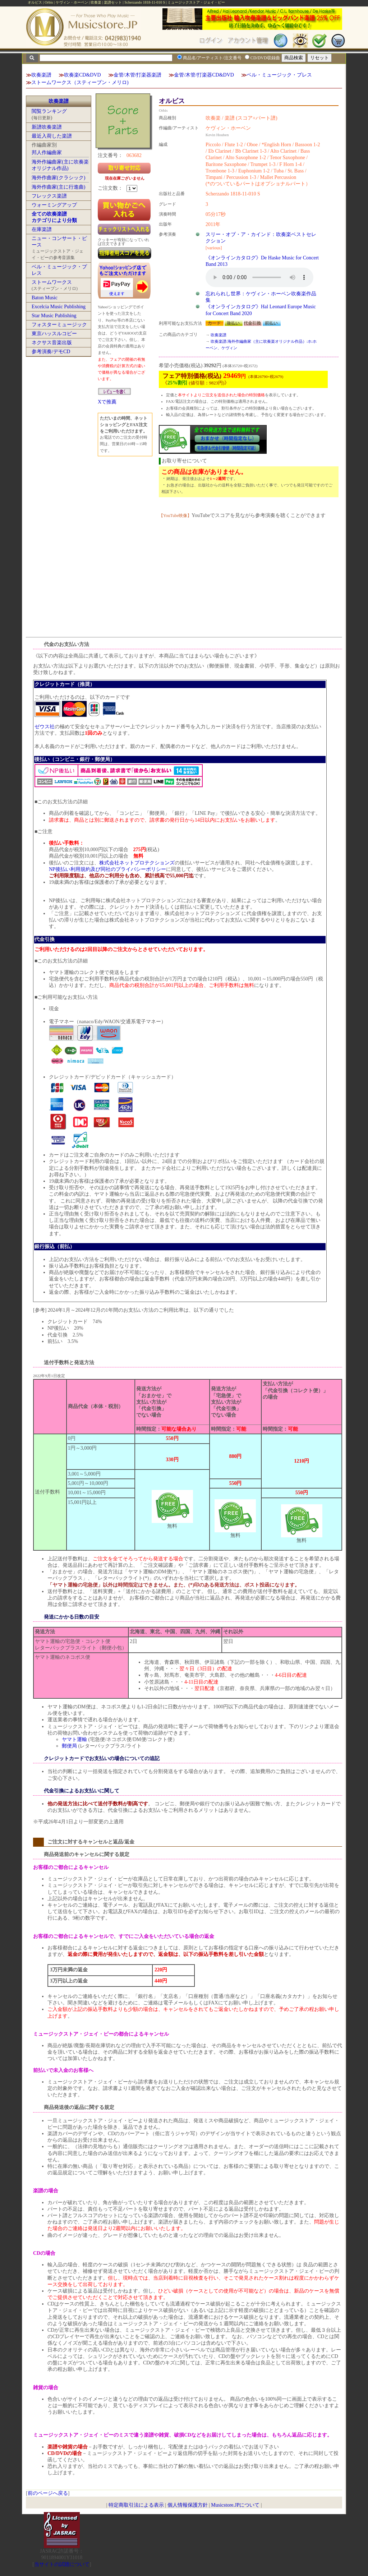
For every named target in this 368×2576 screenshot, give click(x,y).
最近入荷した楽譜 (52, 136)
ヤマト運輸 (74, 1739)
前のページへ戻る (48, 2493)
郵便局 (69, 1746)
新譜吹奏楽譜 (47, 127)
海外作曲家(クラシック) (58, 177)
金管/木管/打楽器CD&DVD (204, 75)
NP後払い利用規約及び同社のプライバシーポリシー (107, 869)
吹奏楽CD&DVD (82, 75)
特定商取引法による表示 (136, 2505)
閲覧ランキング (49, 111)
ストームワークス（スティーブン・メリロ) (80, 82)
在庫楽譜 (42, 229)
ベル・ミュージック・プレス (279, 75)
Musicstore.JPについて (235, 2505)
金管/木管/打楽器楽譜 (138, 75)
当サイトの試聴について (61, 2564)
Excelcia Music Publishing (59, 306)
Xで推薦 (107, 402)
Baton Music (45, 297)
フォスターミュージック (59, 324)
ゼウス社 (44, 726)
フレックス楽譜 (49, 196)
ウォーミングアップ (54, 205)
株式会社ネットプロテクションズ (137, 862)
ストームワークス (52, 282)
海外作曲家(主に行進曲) (58, 187)
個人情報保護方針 (187, 2505)
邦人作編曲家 (47, 152)
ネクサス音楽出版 (52, 342)
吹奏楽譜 (41, 75)
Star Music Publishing (54, 315)
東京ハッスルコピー (54, 333)
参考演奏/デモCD (51, 351)
